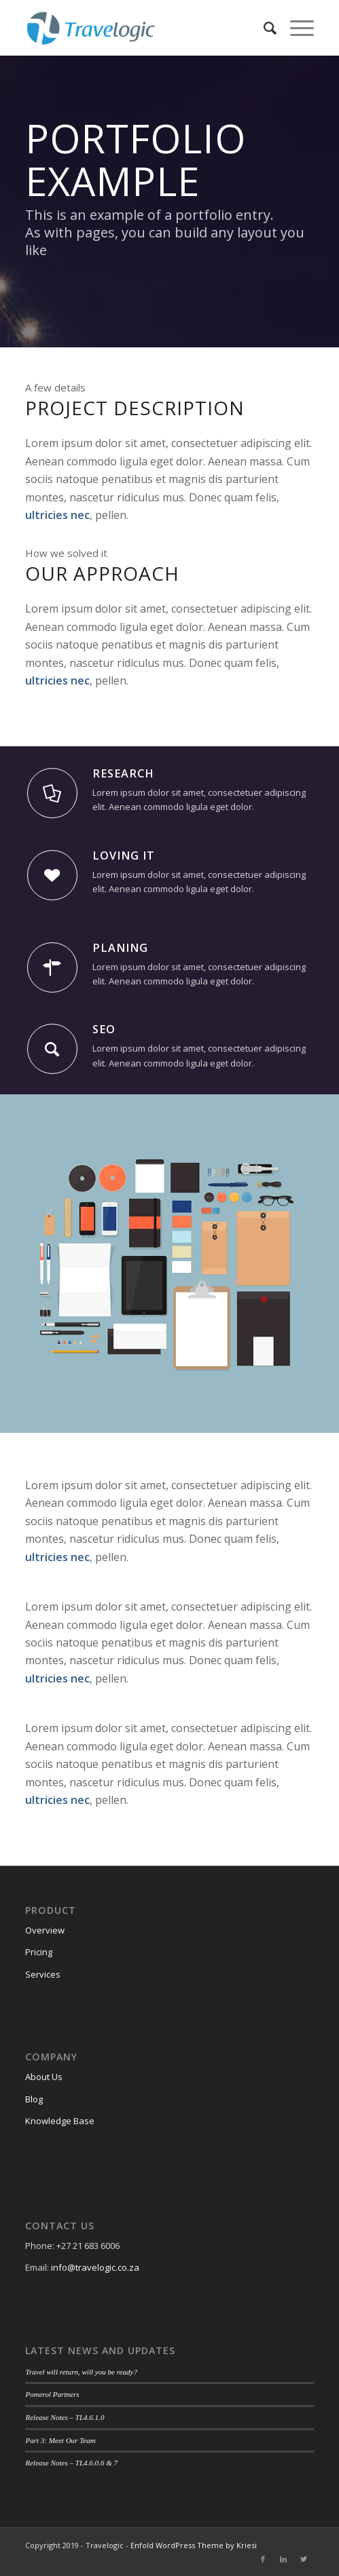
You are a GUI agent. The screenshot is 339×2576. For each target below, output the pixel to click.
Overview (45, 1930)
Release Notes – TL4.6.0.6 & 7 (71, 2463)
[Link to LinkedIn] (283, 2559)
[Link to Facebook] (263, 2559)
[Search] (263, 28)
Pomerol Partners (52, 2394)
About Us (44, 2077)
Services (42, 1974)
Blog (34, 2099)
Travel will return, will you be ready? (81, 2372)
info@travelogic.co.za (95, 2267)
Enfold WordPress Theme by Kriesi (193, 2545)
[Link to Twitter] (303, 2559)
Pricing (38, 1952)
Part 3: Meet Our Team (60, 2440)
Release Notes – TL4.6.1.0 (64, 2417)
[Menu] (295, 28)
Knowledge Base (59, 2121)
